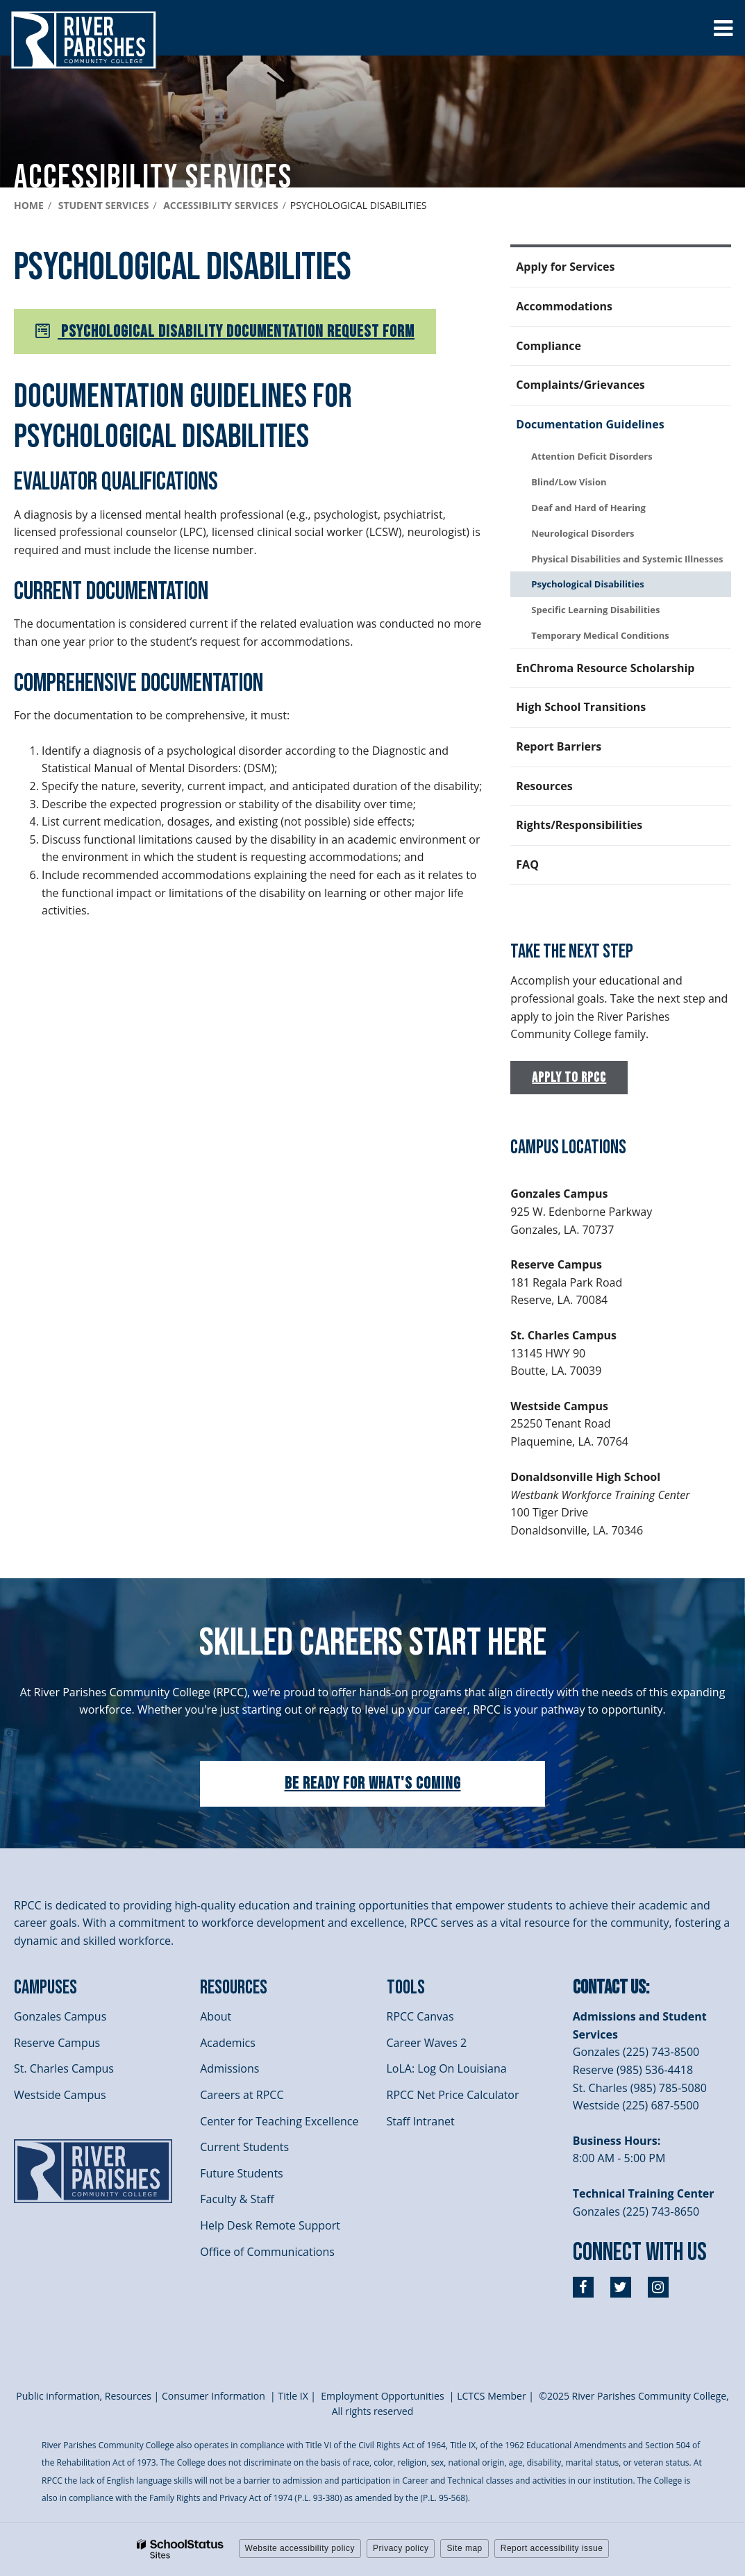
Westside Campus (60, 2094)
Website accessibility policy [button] (300, 2548)
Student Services (103, 205)
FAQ (527, 864)
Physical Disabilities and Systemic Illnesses (627, 559)
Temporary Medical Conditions (600, 635)
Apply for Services (565, 266)
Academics (228, 2042)
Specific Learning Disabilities (595, 609)
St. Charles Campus (64, 2068)
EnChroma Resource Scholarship (605, 668)
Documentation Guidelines (590, 424)
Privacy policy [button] (400, 2548)
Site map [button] (464, 2548)
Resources (544, 786)
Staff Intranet (421, 2121)
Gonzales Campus (60, 2016)
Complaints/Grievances (580, 384)
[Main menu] (723, 28)
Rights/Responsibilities (579, 825)
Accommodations (564, 306)
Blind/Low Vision (568, 482)
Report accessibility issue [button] (552, 2548)
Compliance (548, 345)
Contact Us (609, 1987)
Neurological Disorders (582, 533)
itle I (292, 2395)
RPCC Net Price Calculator (453, 2094)
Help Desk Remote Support (270, 2225)
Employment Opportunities (382, 2395)
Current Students (244, 2147)
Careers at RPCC (241, 2094)
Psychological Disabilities (587, 584)
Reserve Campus (57, 2042)
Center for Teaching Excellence (279, 2121)
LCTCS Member (491, 2395)
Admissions (229, 2068)
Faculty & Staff (237, 2199)
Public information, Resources (83, 2395)
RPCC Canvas (420, 2016)
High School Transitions (581, 706)
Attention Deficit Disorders (591, 456)
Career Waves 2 (427, 2042)
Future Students (241, 2173)
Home (29, 205)
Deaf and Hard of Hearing (588, 507)
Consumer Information (215, 2395)
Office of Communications (267, 2251)
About (215, 2016)
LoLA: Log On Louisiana (447, 2068)
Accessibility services (220, 205)
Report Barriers (558, 746)
